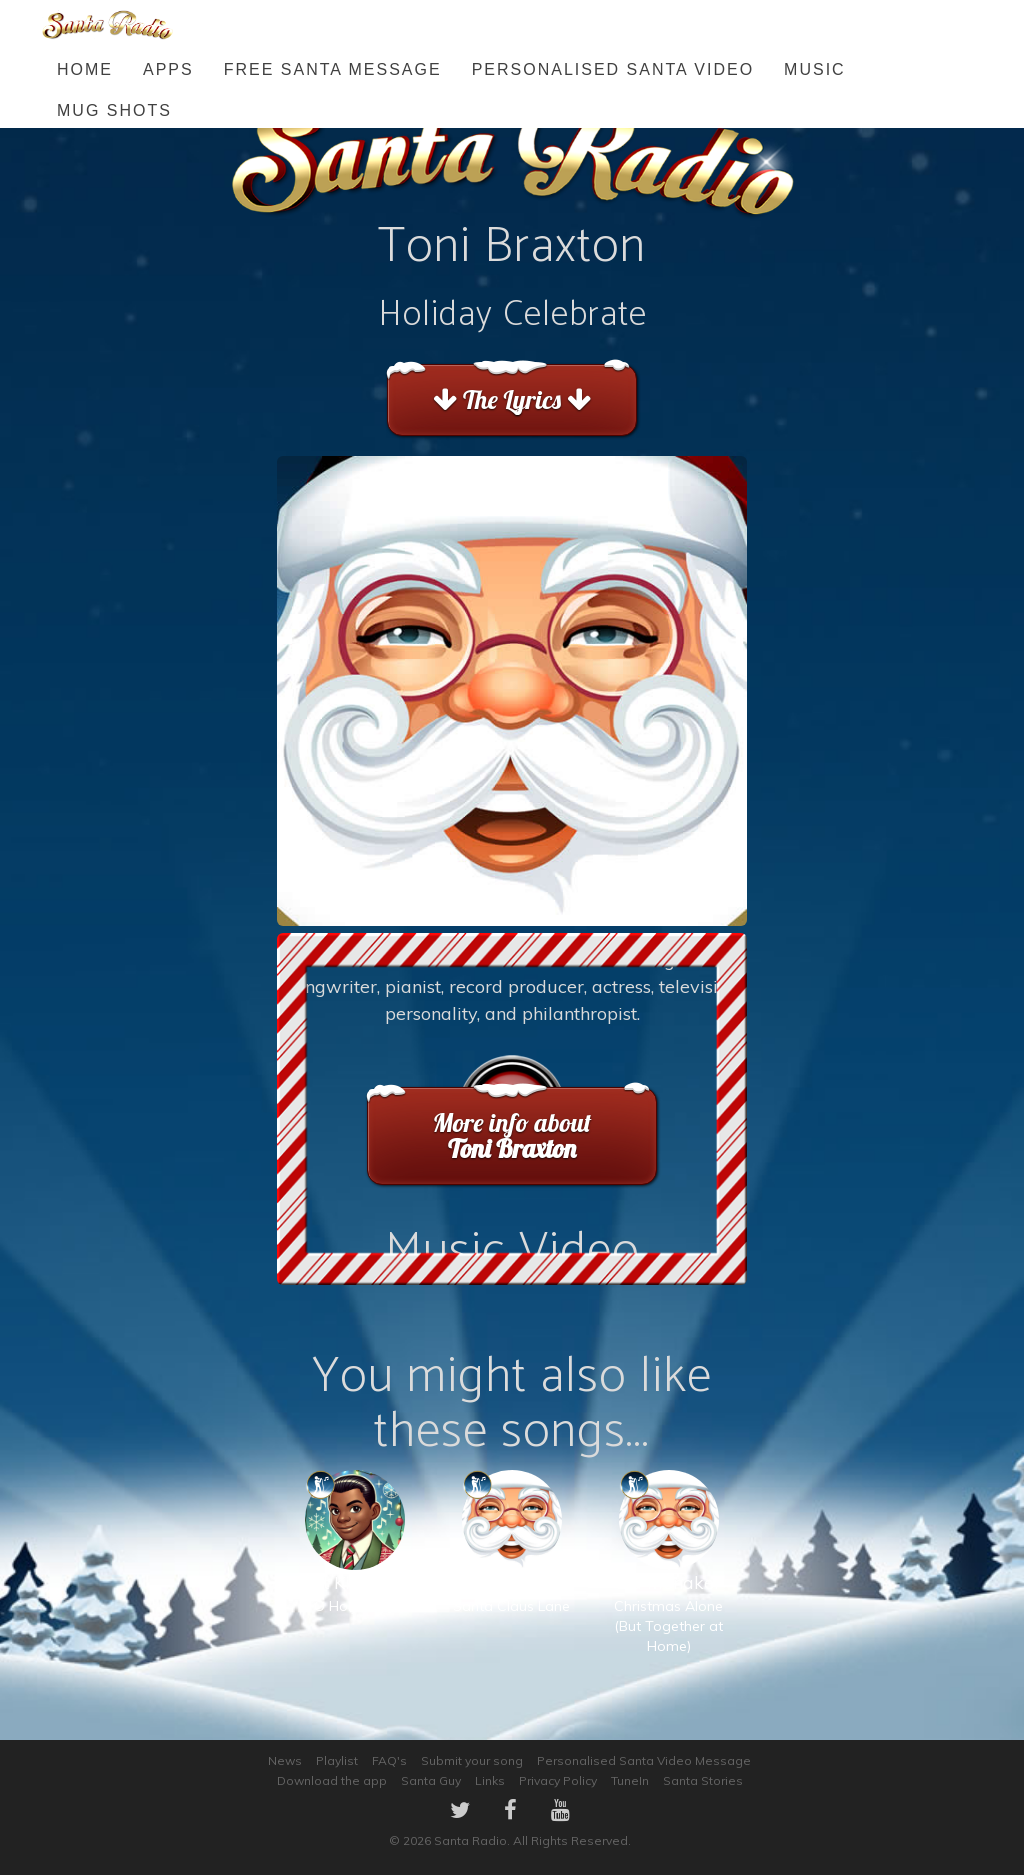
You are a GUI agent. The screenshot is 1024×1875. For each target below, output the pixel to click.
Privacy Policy (558, 1780)
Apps (168, 69)
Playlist (337, 1760)
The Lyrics (511, 399)
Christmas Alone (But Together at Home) (668, 1582)
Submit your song (472, 1760)
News (285, 1760)
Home (85, 69)
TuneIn (630, 1780)
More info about (511, 1135)
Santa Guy (431, 1780)
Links (490, 1780)
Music (815, 69)
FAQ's (389, 1760)
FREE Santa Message (333, 69)
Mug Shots (114, 110)
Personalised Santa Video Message (644, 1760)
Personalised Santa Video (613, 69)
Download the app (332, 1780)
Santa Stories (703, 1780)
